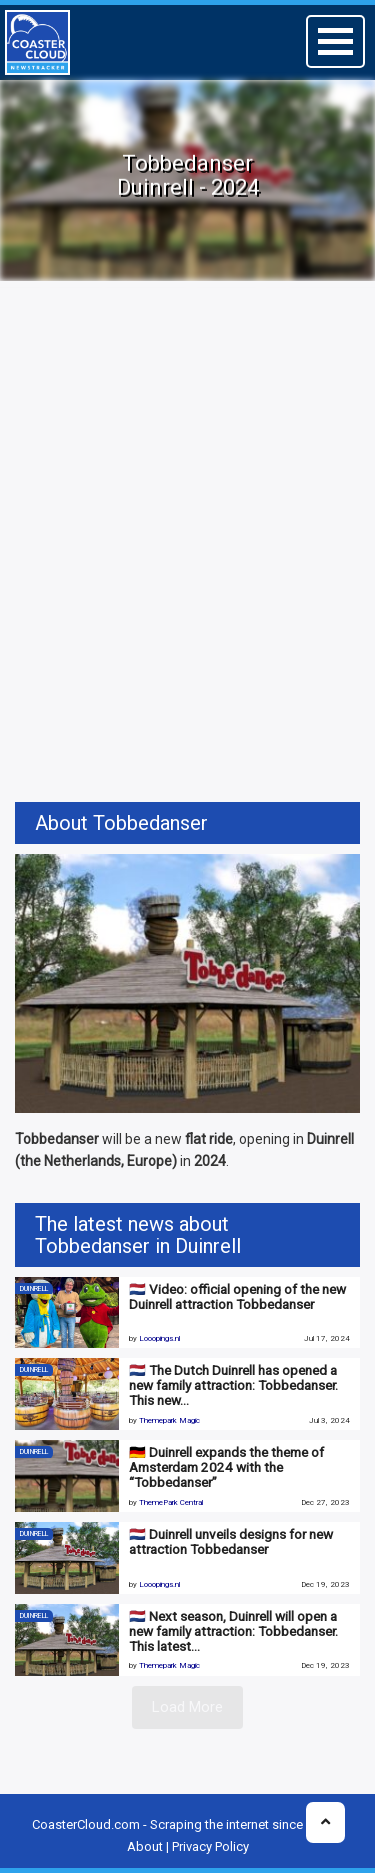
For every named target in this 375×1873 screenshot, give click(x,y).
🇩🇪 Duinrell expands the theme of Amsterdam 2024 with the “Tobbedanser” (226, 1467)
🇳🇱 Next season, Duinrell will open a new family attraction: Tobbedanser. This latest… (233, 1631)
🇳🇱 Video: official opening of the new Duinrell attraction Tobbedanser (237, 1296)
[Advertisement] (187, 494)
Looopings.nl (159, 1338)
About (145, 1846)
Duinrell (34, 1289)
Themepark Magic (169, 1420)
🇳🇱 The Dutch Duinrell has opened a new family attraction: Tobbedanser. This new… (233, 1385)
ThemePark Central (171, 1502)
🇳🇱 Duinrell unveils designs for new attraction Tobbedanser (231, 1541)
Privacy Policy (210, 1846)
